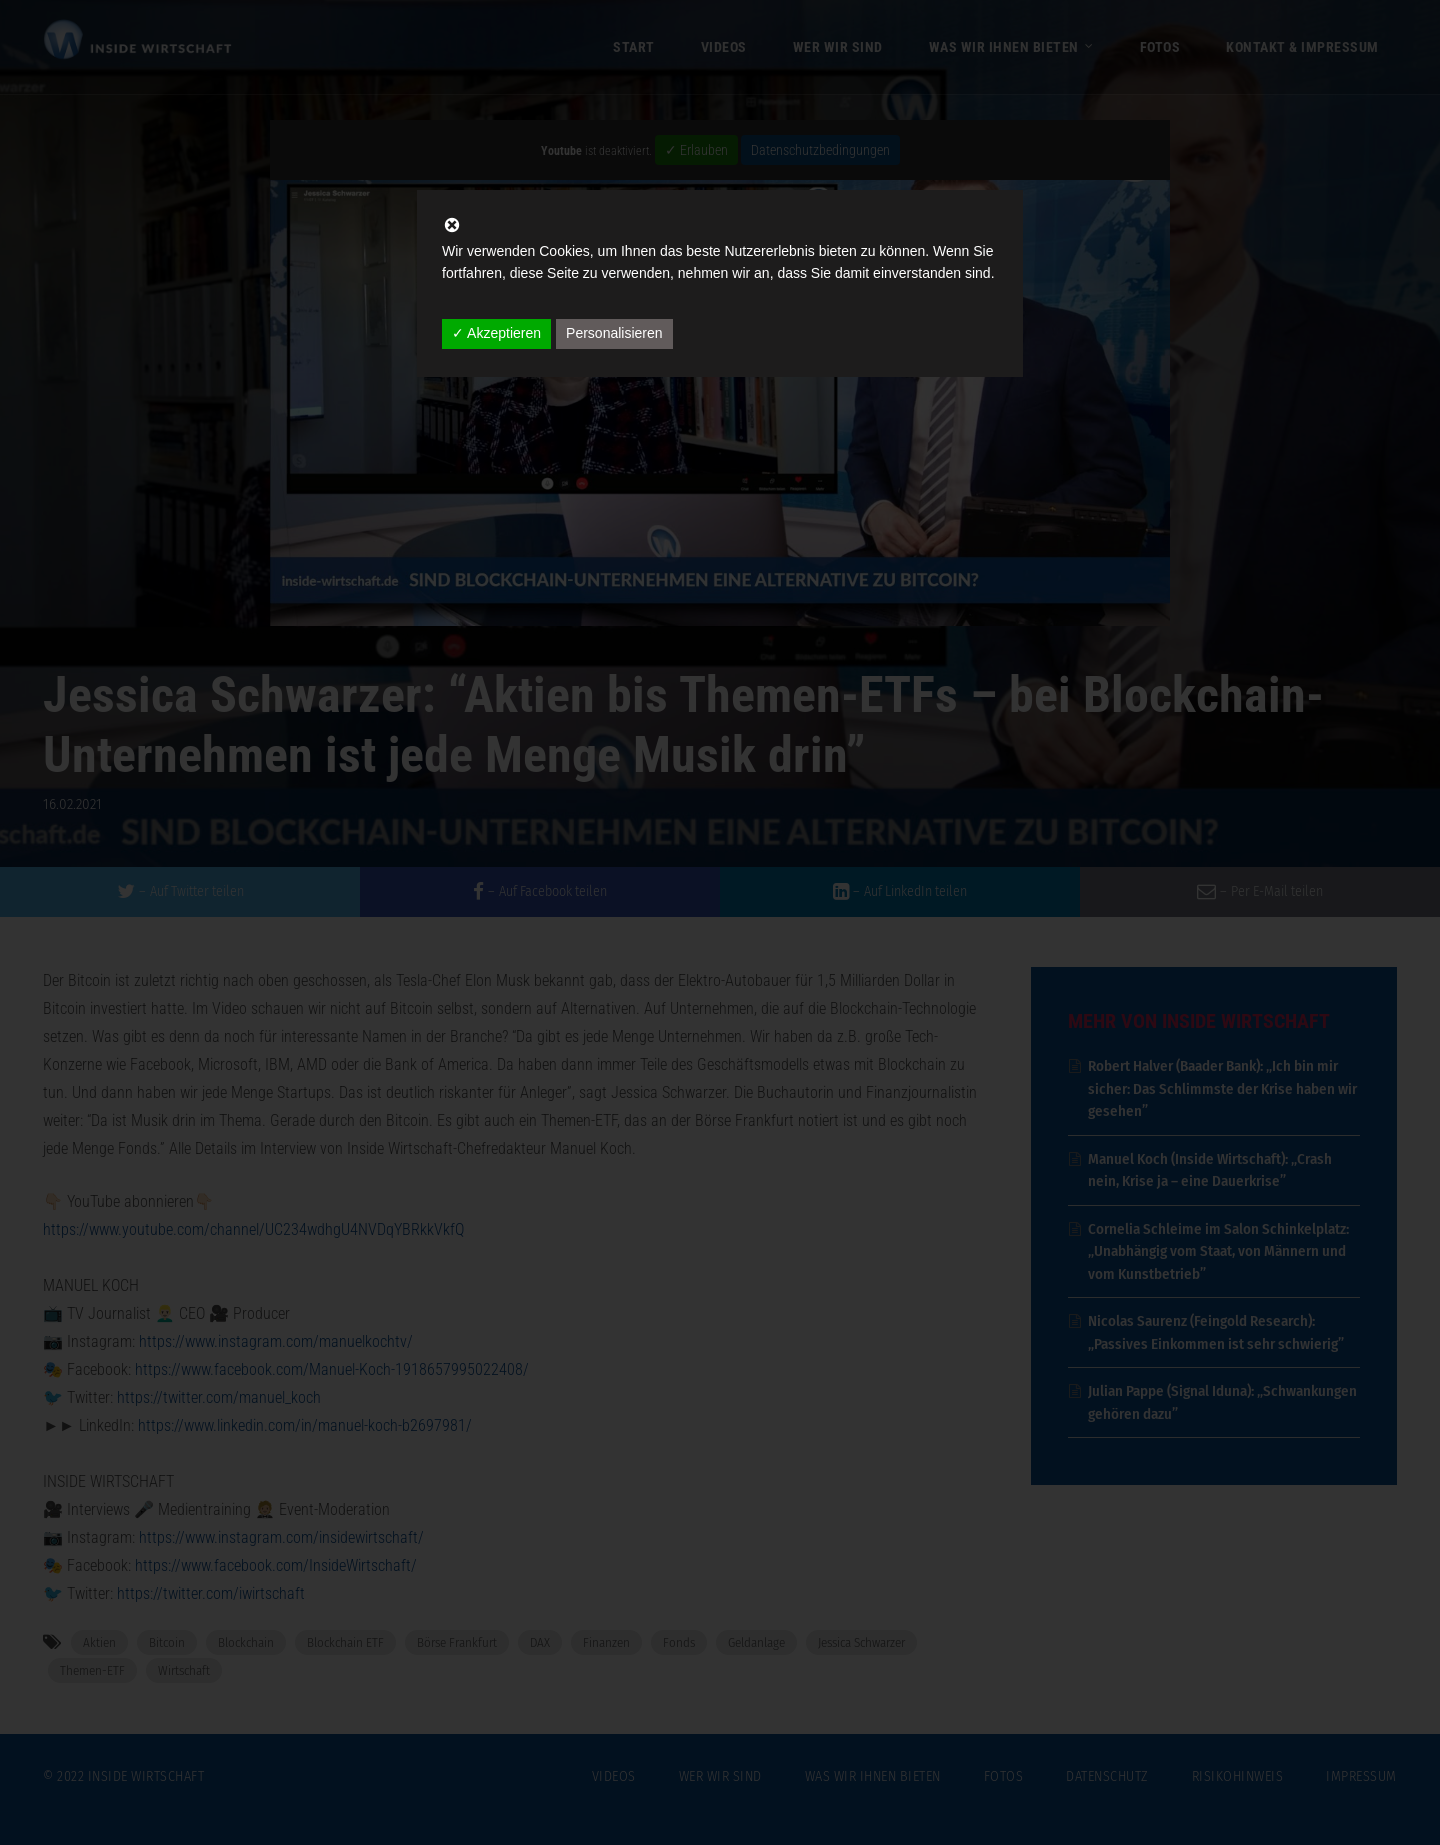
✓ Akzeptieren (496, 333)
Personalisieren (614, 333)
